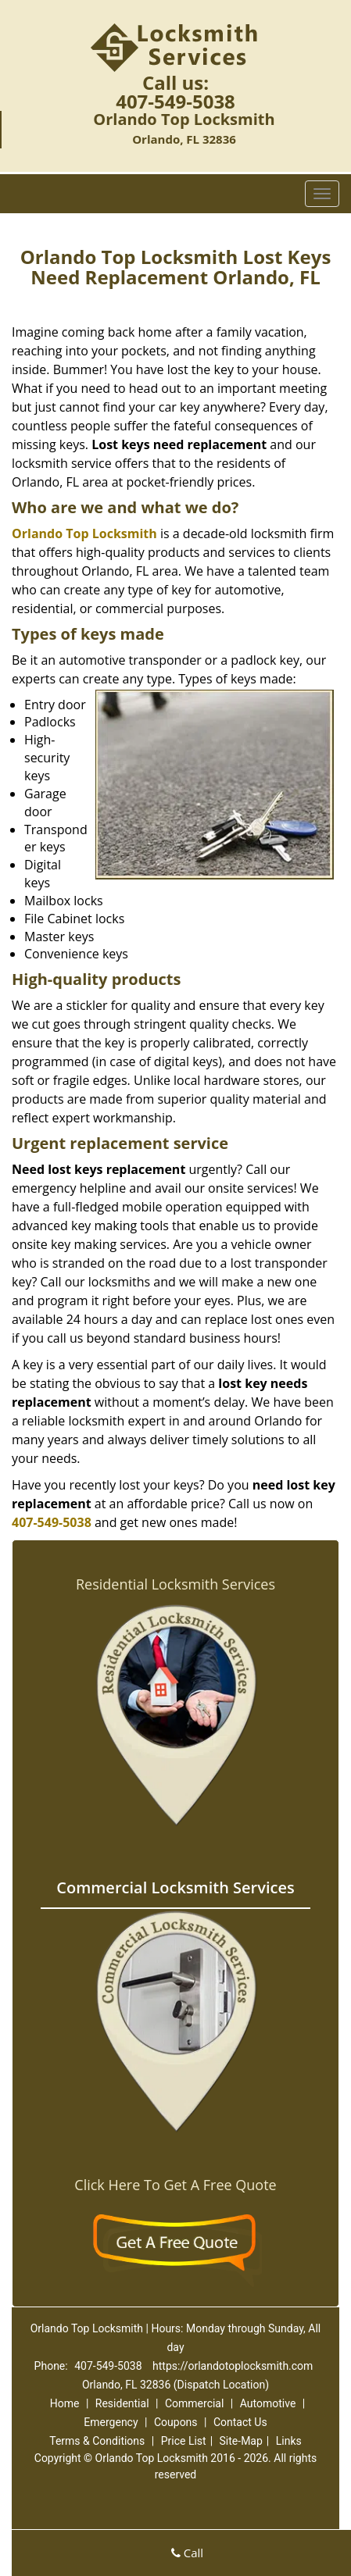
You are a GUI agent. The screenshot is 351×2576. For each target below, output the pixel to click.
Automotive (268, 2403)
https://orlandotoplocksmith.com (232, 2366)
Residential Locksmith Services (175, 1584)
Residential (122, 2403)
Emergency (111, 2422)
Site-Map (241, 2441)
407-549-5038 (175, 101)
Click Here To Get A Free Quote (175, 2184)
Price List (183, 2441)
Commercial (194, 2403)
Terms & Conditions (97, 2441)
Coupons (176, 2422)
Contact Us (240, 2422)
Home (65, 2403)
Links (289, 2441)
